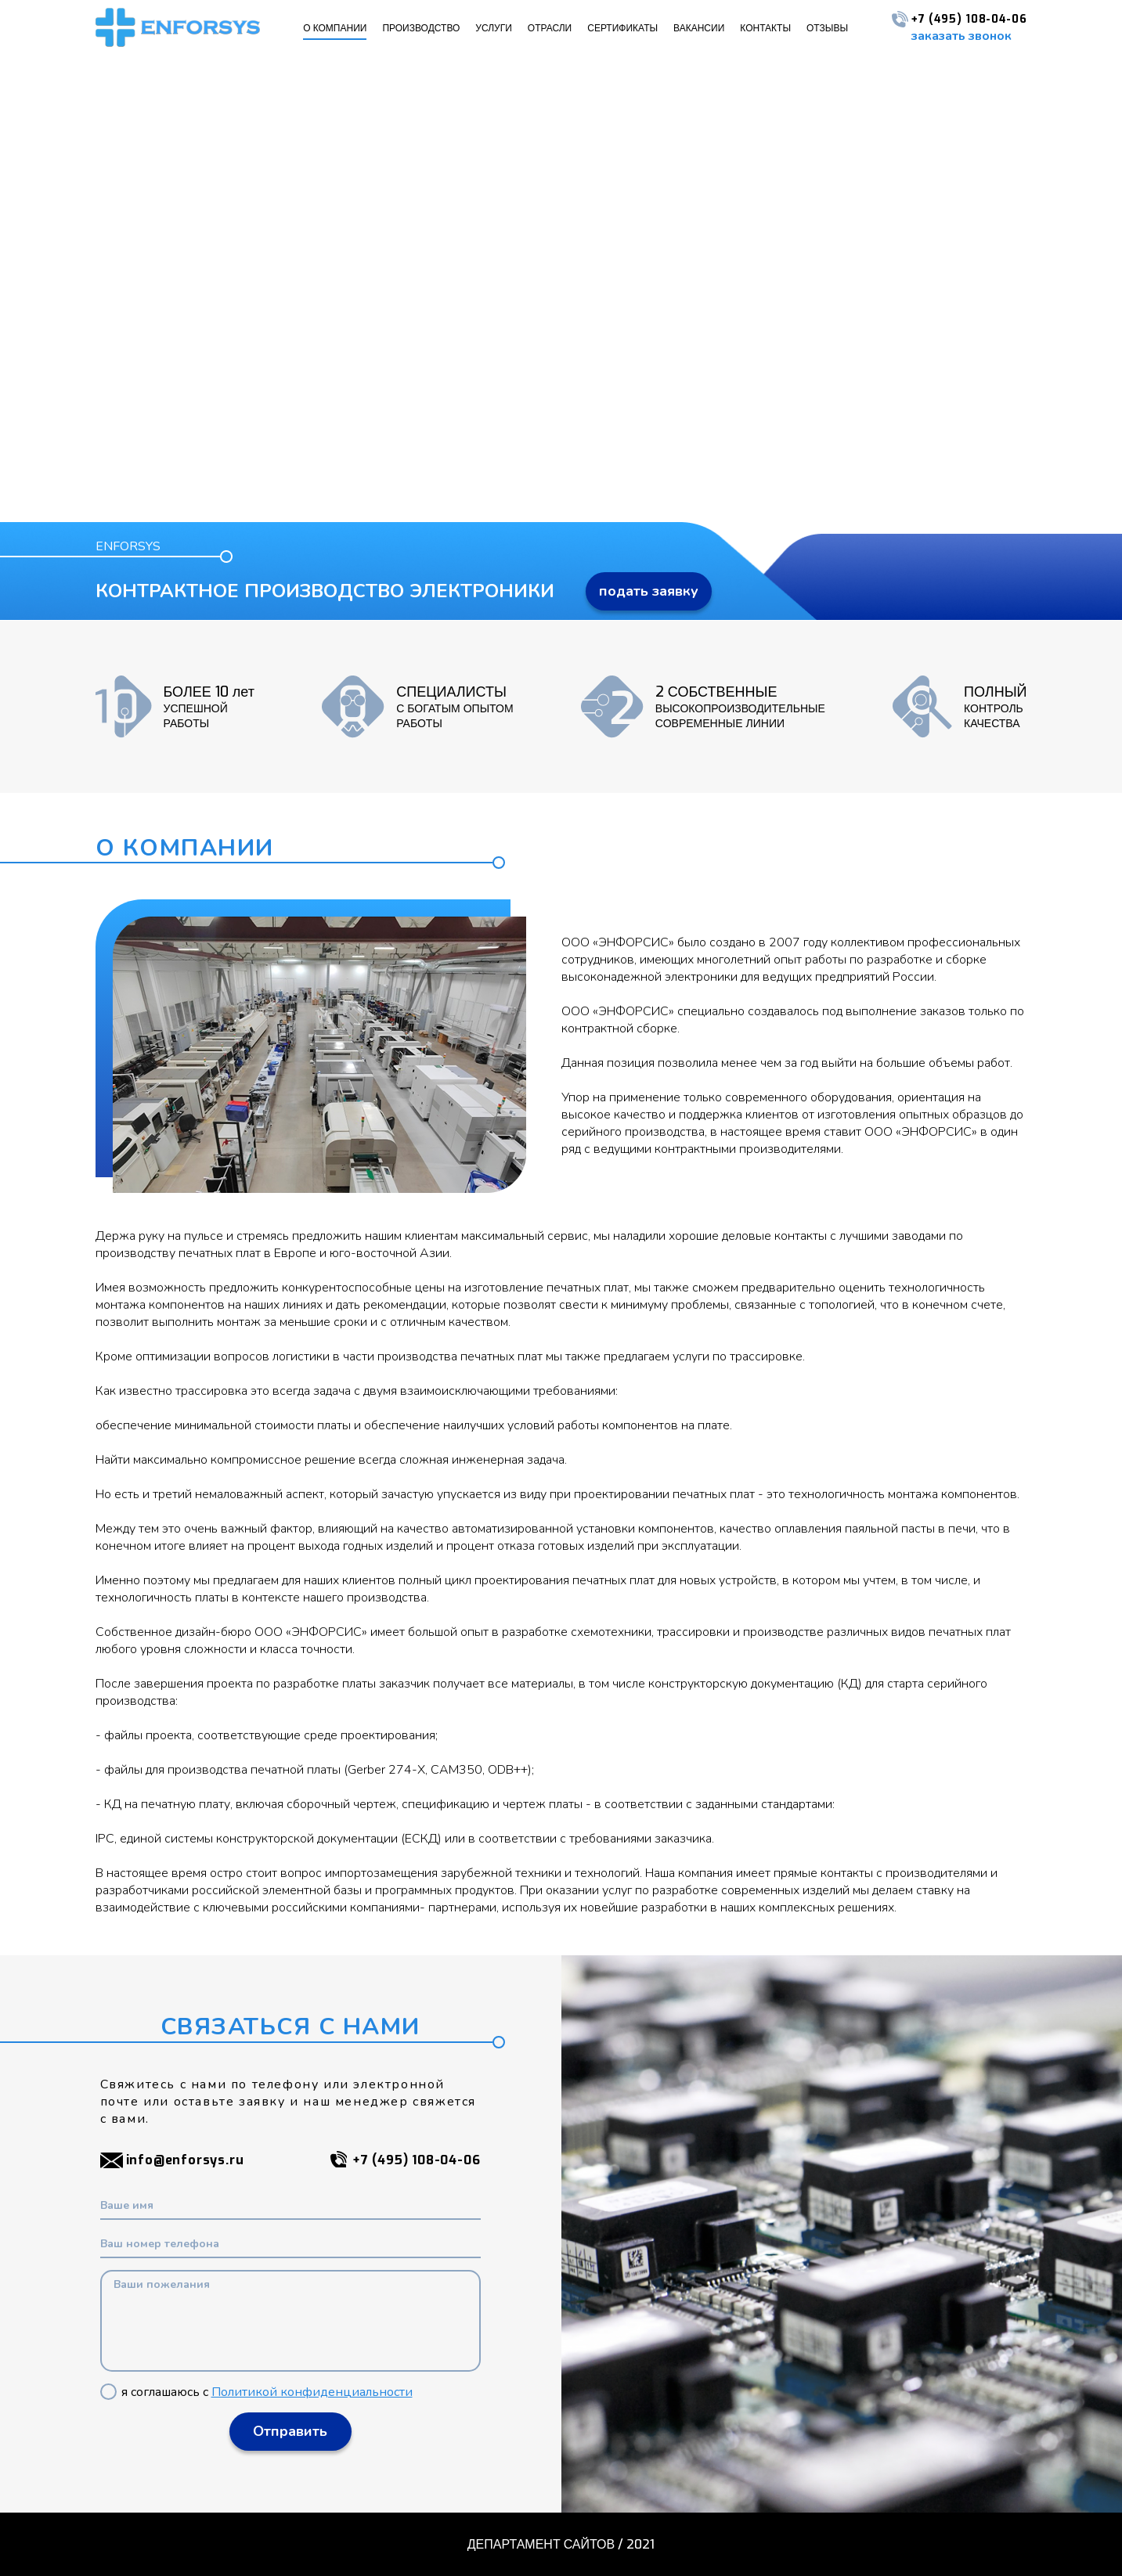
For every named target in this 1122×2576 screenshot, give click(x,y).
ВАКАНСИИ (698, 28)
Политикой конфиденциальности (312, 2392)
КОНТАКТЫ (765, 28)
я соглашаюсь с (256, 2392)
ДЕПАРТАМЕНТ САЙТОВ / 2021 (561, 2544)
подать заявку (648, 591)
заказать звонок (961, 36)
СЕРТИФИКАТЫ (622, 28)
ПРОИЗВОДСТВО (421, 28)
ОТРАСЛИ (550, 28)
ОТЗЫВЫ (827, 28)
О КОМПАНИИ (334, 28)
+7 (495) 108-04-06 (959, 19)
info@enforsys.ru (172, 2160)
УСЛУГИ (493, 28)
